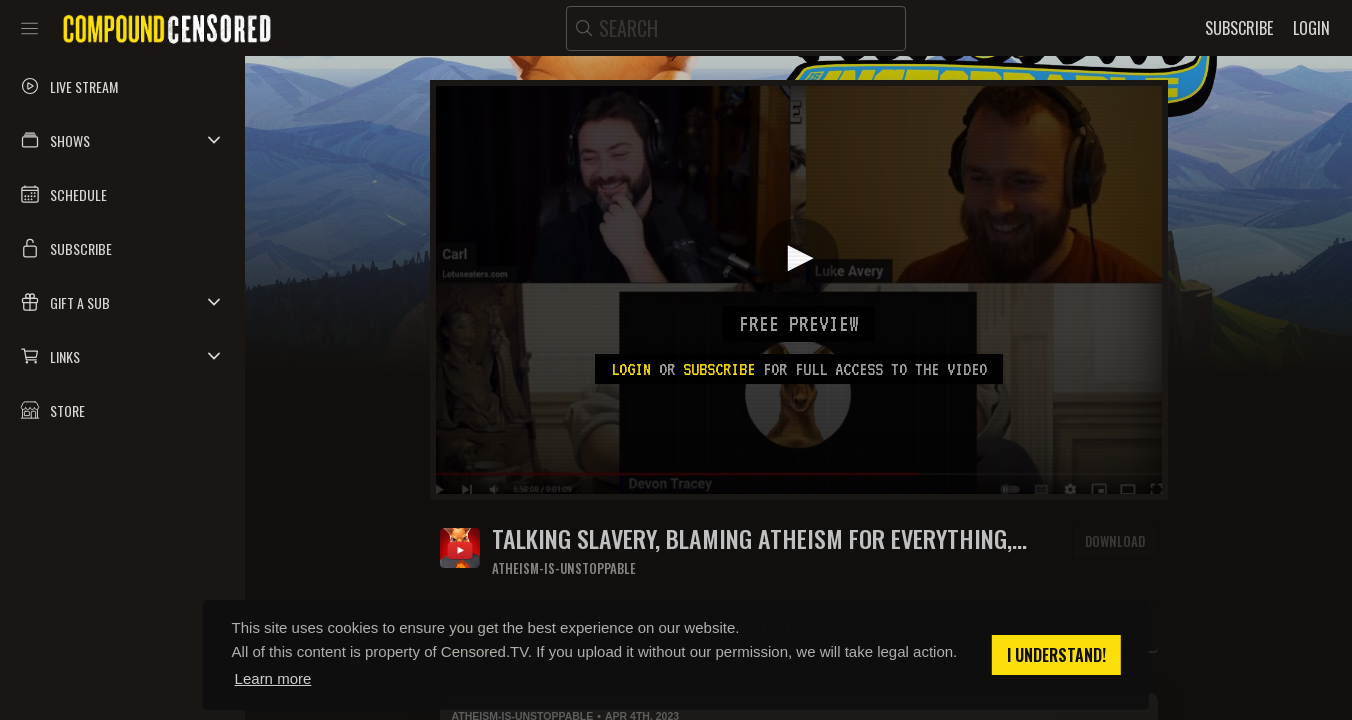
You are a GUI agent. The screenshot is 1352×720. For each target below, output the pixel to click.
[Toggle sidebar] (29, 28)
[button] (122, 140)
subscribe (719, 369)
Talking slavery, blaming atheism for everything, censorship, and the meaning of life (752, 538)
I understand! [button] (1056, 655)
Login (631, 369)
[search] (736, 28)
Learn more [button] (273, 678)
